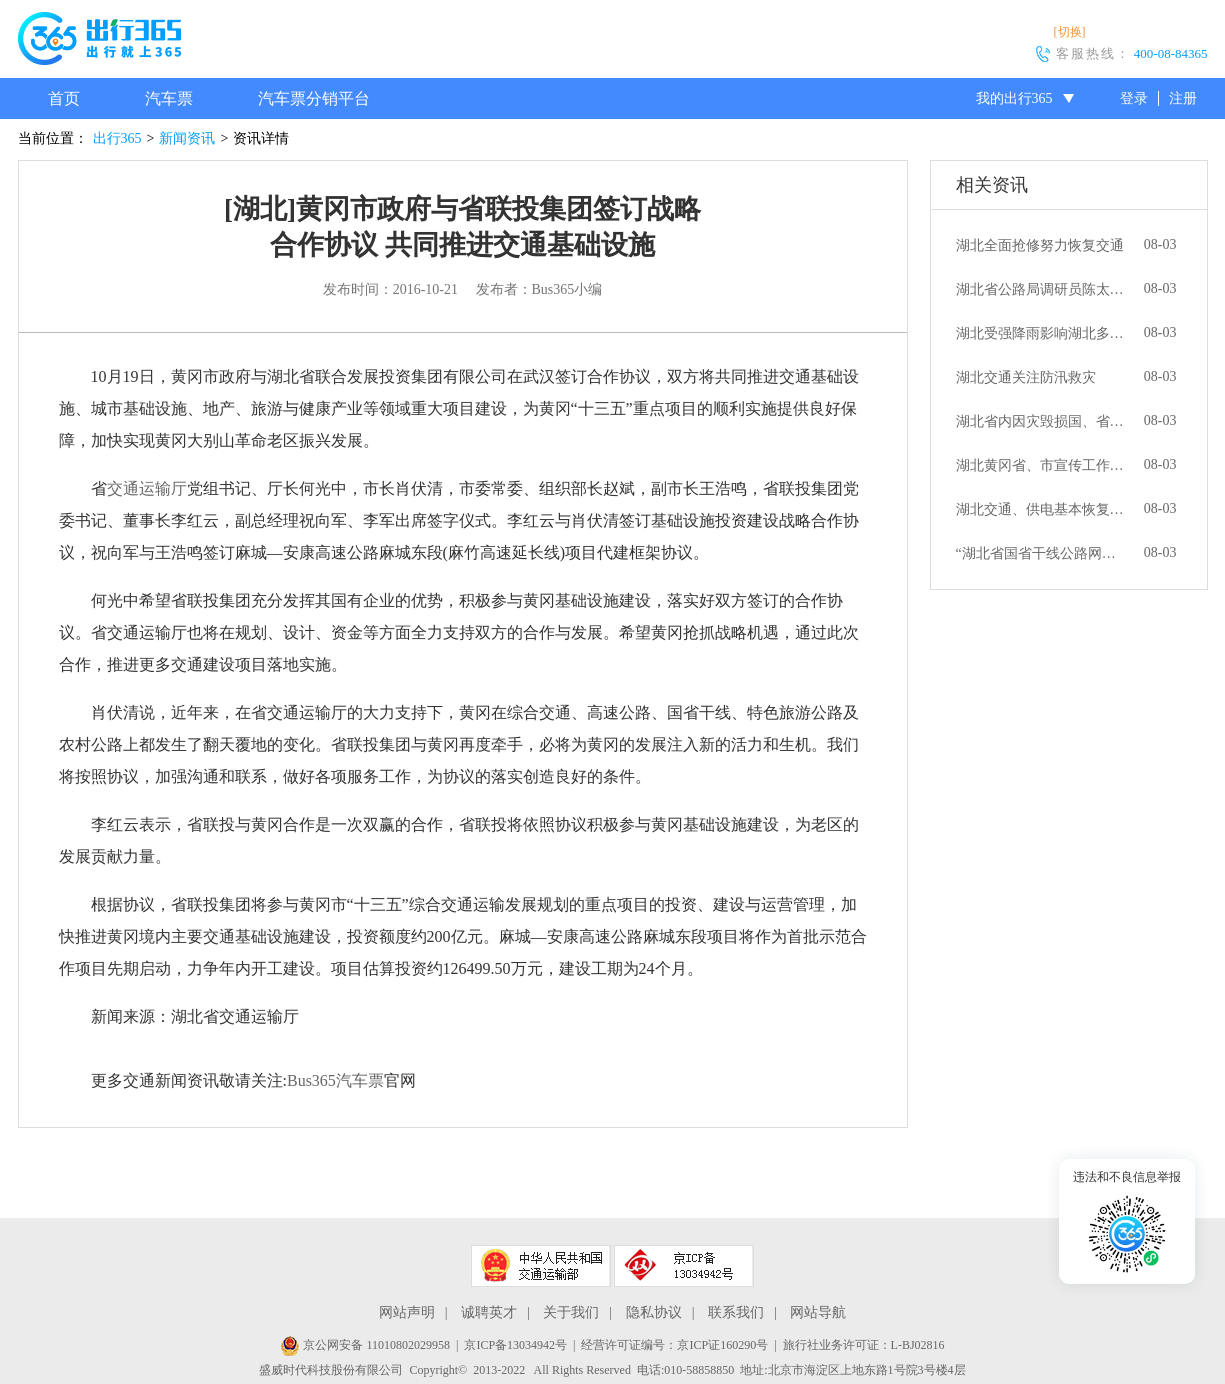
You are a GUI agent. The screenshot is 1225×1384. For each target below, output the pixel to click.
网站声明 (407, 1312)
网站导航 (818, 1312)
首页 (64, 98)
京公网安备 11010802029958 (365, 1345)
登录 (1134, 98)
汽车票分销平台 (314, 98)
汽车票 (169, 98)
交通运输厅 (147, 488)
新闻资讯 (187, 138)
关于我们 (571, 1312)
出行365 (117, 138)
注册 (1183, 98)
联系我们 (736, 1312)
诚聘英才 (489, 1312)
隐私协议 (654, 1312)
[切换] (1070, 32)
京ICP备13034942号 (515, 1345)
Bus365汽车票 (335, 1080)
